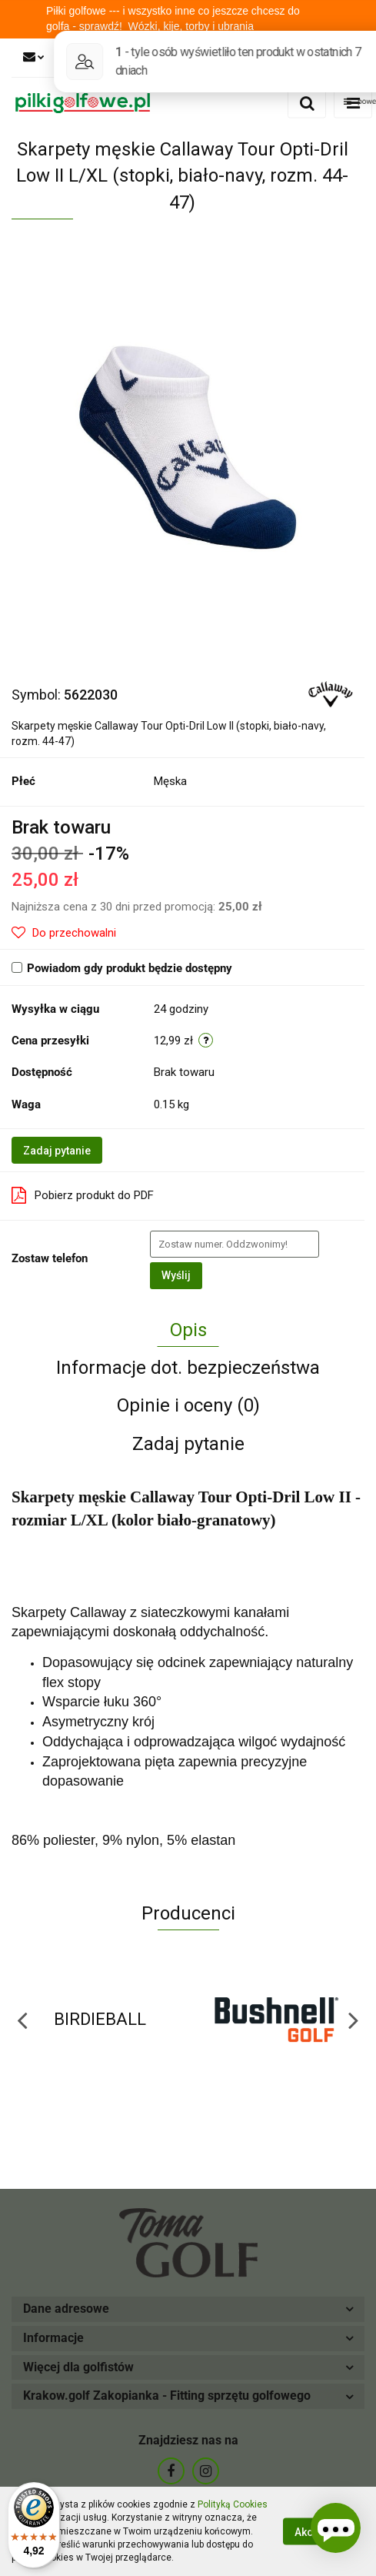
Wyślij (176, 1275)
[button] (188, 2309)
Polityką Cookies (233, 2504)
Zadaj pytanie (57, 1150)
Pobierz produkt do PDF (83, 1195)
